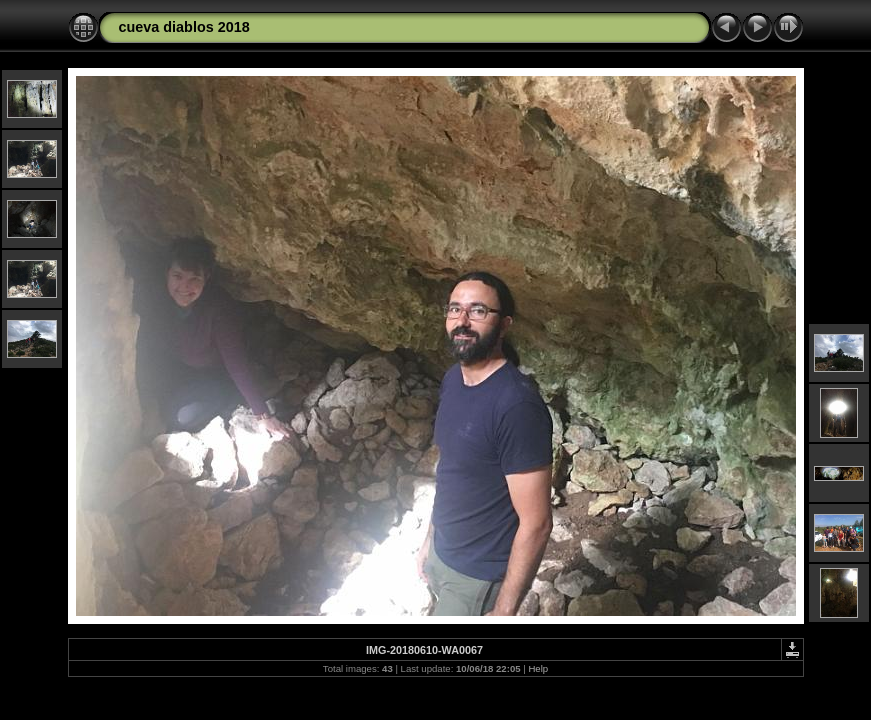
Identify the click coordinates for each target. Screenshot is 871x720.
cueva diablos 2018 (184, 27)
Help (538, 668)
